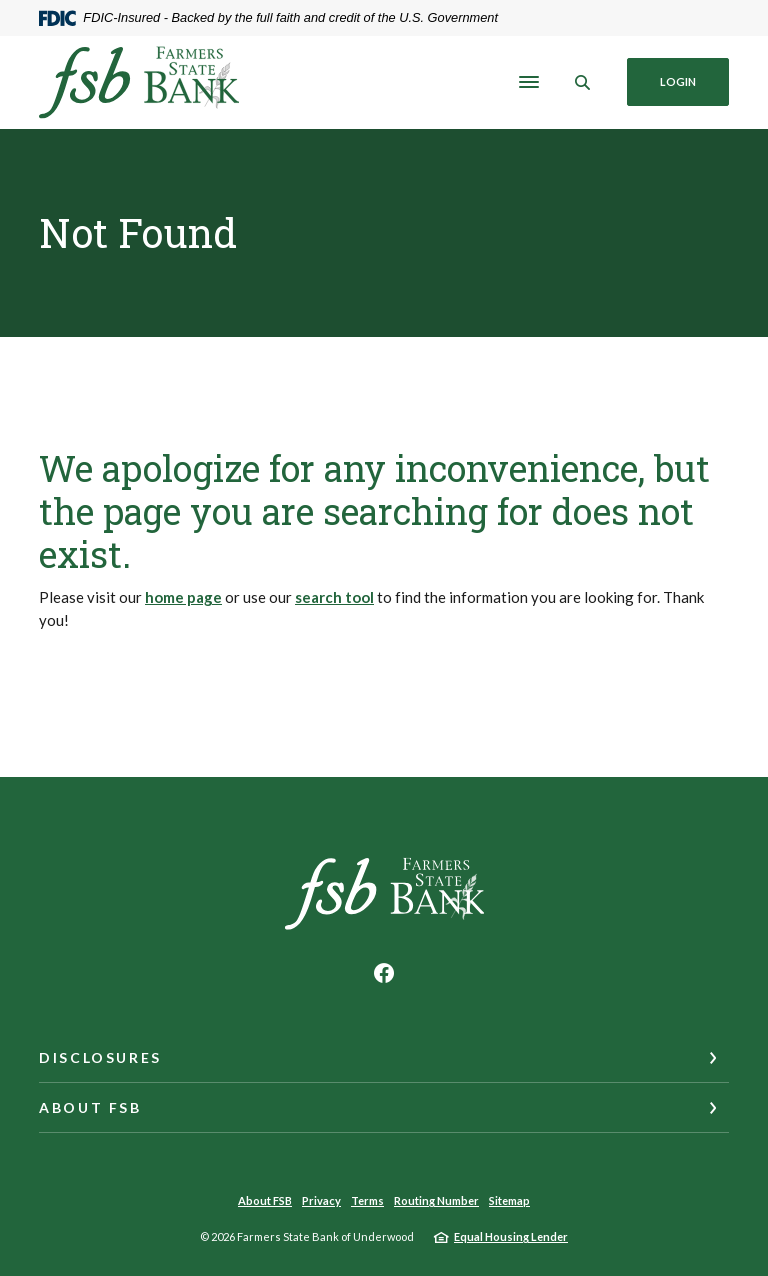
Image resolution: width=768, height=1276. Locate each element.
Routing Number (436, 1200)
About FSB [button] (90, 1107)
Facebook (384, 973)
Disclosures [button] (100, 1057)
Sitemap (509, 1200)
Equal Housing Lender (511, 1236)
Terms (367, 1200)
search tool (334, 597)
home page (183, 597)
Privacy (321, 1200)
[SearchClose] (583, 82)
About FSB (265, 1200)
